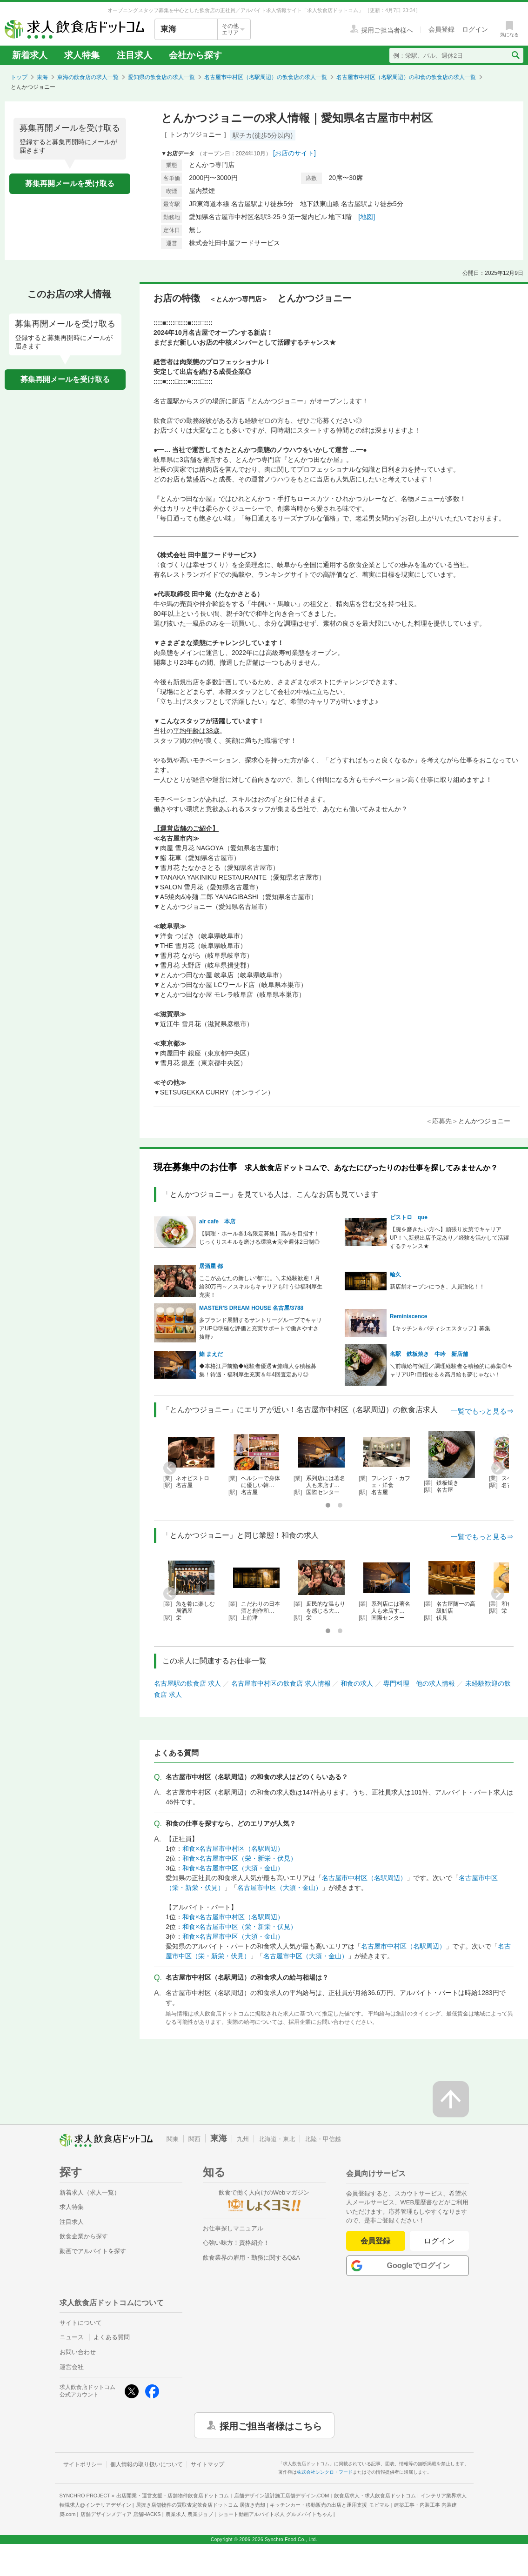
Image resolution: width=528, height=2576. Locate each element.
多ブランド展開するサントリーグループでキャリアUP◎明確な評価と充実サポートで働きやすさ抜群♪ (260, 1328)
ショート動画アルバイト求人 (275, 2514)
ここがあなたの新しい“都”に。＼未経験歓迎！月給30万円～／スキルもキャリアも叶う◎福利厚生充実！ (260, 1286)
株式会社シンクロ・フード (325, 2472)
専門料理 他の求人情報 (419, 1683)
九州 (243, 2139)
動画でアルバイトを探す (93, 2251)
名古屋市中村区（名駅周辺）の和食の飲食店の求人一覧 (406, 77)
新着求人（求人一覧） (90, 2192)
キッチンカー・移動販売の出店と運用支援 (329, 2505)
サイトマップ (207, 2464)
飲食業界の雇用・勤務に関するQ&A (251, 2257)
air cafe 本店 (217, 1221)
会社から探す (195, 55)
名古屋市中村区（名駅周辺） (364, 1878)
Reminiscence (409, 1316)
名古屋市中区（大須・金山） (279, 1887)
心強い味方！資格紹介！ (236, 2242)
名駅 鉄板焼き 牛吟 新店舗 (429, 1354)
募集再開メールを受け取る (69, 183)
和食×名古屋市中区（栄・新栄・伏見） (239, 1858)
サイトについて (81, 2322)
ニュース (72, 2337)
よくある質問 (112, 2337)
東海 (42, 77)
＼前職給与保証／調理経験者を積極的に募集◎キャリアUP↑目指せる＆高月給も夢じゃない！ (451, 1370)
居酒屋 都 (211, 1266)
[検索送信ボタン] (515, 55)
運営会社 (72, 2366)
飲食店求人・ (375, 2495)
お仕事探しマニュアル (233, 2228)
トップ (19, 77)
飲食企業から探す (84, 2236)
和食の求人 (357, 1683)
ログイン (439, 2241)
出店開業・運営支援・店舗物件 (172, 2495)
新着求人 (29, 55)
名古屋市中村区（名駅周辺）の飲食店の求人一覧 (265, 77)
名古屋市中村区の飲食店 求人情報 (281, 1683)
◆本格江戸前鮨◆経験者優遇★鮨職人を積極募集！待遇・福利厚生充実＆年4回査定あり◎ (257, 1370)
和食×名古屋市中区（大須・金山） (233, 1868)
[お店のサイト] (294, 153)
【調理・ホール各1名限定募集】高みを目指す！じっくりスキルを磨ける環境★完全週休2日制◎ (259, 1237)
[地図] (366, 216)
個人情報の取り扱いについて (146, 2464)
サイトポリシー (82, 2464)
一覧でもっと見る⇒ (482, 1411)
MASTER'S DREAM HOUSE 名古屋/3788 (251, 1308)
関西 (194, 2139)
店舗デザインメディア (120, 2514)
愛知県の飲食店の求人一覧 (161, 77)
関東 (173, 2139)
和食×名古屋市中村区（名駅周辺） (233, 1848)
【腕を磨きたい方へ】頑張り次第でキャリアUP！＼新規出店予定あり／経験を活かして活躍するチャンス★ (449, 1237)
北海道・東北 (277, 2139)
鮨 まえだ (211, 1354)
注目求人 (134, 55)
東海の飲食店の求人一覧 (88, 77)
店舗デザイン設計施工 (281, 2495)
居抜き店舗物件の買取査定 (200, 2505)
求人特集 (82, 55)
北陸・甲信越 (323, 2139)
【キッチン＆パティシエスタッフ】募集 (440, 1328)
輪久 (395, 1274)
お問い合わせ (78, 2352)
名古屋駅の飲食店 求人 (187, 1683)
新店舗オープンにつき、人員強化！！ (437, 1286)
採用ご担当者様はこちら (271, 2425)
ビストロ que (409, 1217)
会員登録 (375, 2241)
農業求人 (189, 2514)
